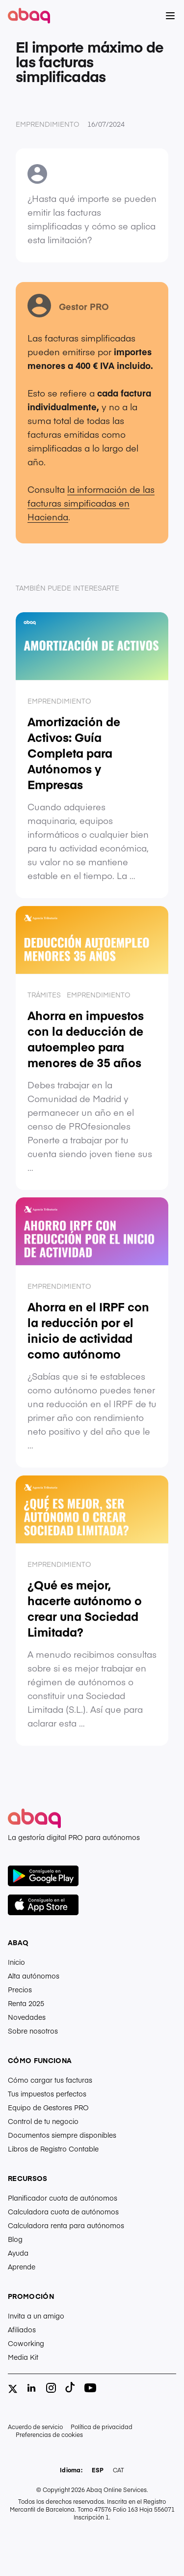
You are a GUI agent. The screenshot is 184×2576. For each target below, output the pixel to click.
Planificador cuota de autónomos (62, 2198)
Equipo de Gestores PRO (48, 2107)
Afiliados (22, 2329)
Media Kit (23, 2357)
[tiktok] (71, 2388)
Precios (20, 1989)
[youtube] (90, 2388)
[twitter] (13, 2389)
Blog (15, 2239)
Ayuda (18, 2253)
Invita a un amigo (36, 2316)
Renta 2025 (26, 2003)
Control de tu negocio (43, 2121)
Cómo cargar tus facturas (50, 2080)
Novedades (27, 2017)
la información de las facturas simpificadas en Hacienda (91, 503)
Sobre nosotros (33, 2031)
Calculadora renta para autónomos (66, 2225)
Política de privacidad (101, 2427)
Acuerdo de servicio (35, 2427)
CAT (118, 2470)
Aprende (21, 2266)
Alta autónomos (33, 1976)
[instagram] (51, 2388)
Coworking (26, 2343)
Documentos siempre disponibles (62, 2135)
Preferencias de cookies (49, 2434)
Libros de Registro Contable (53, 2148)
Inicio (16, 1962)
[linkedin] (31, 2388)
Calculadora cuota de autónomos (63, 2211)
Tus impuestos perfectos (47, 2093)
